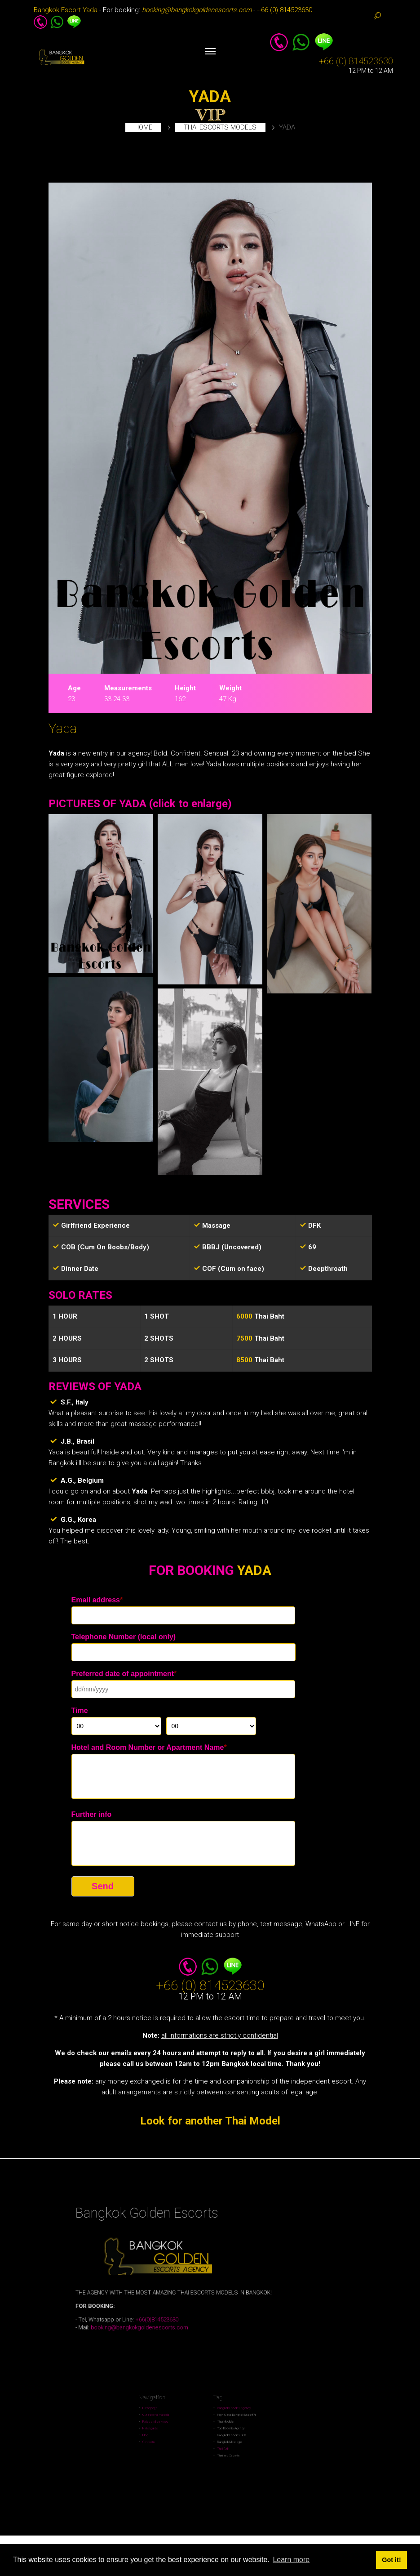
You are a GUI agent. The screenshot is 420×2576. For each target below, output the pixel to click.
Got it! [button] (391, 2559)
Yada (63, 728)
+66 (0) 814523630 (284, 10)
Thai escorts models (220, 127)
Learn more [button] (291, 2559)
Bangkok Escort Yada (65, 10)
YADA (210, 96)
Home (143, 127)
